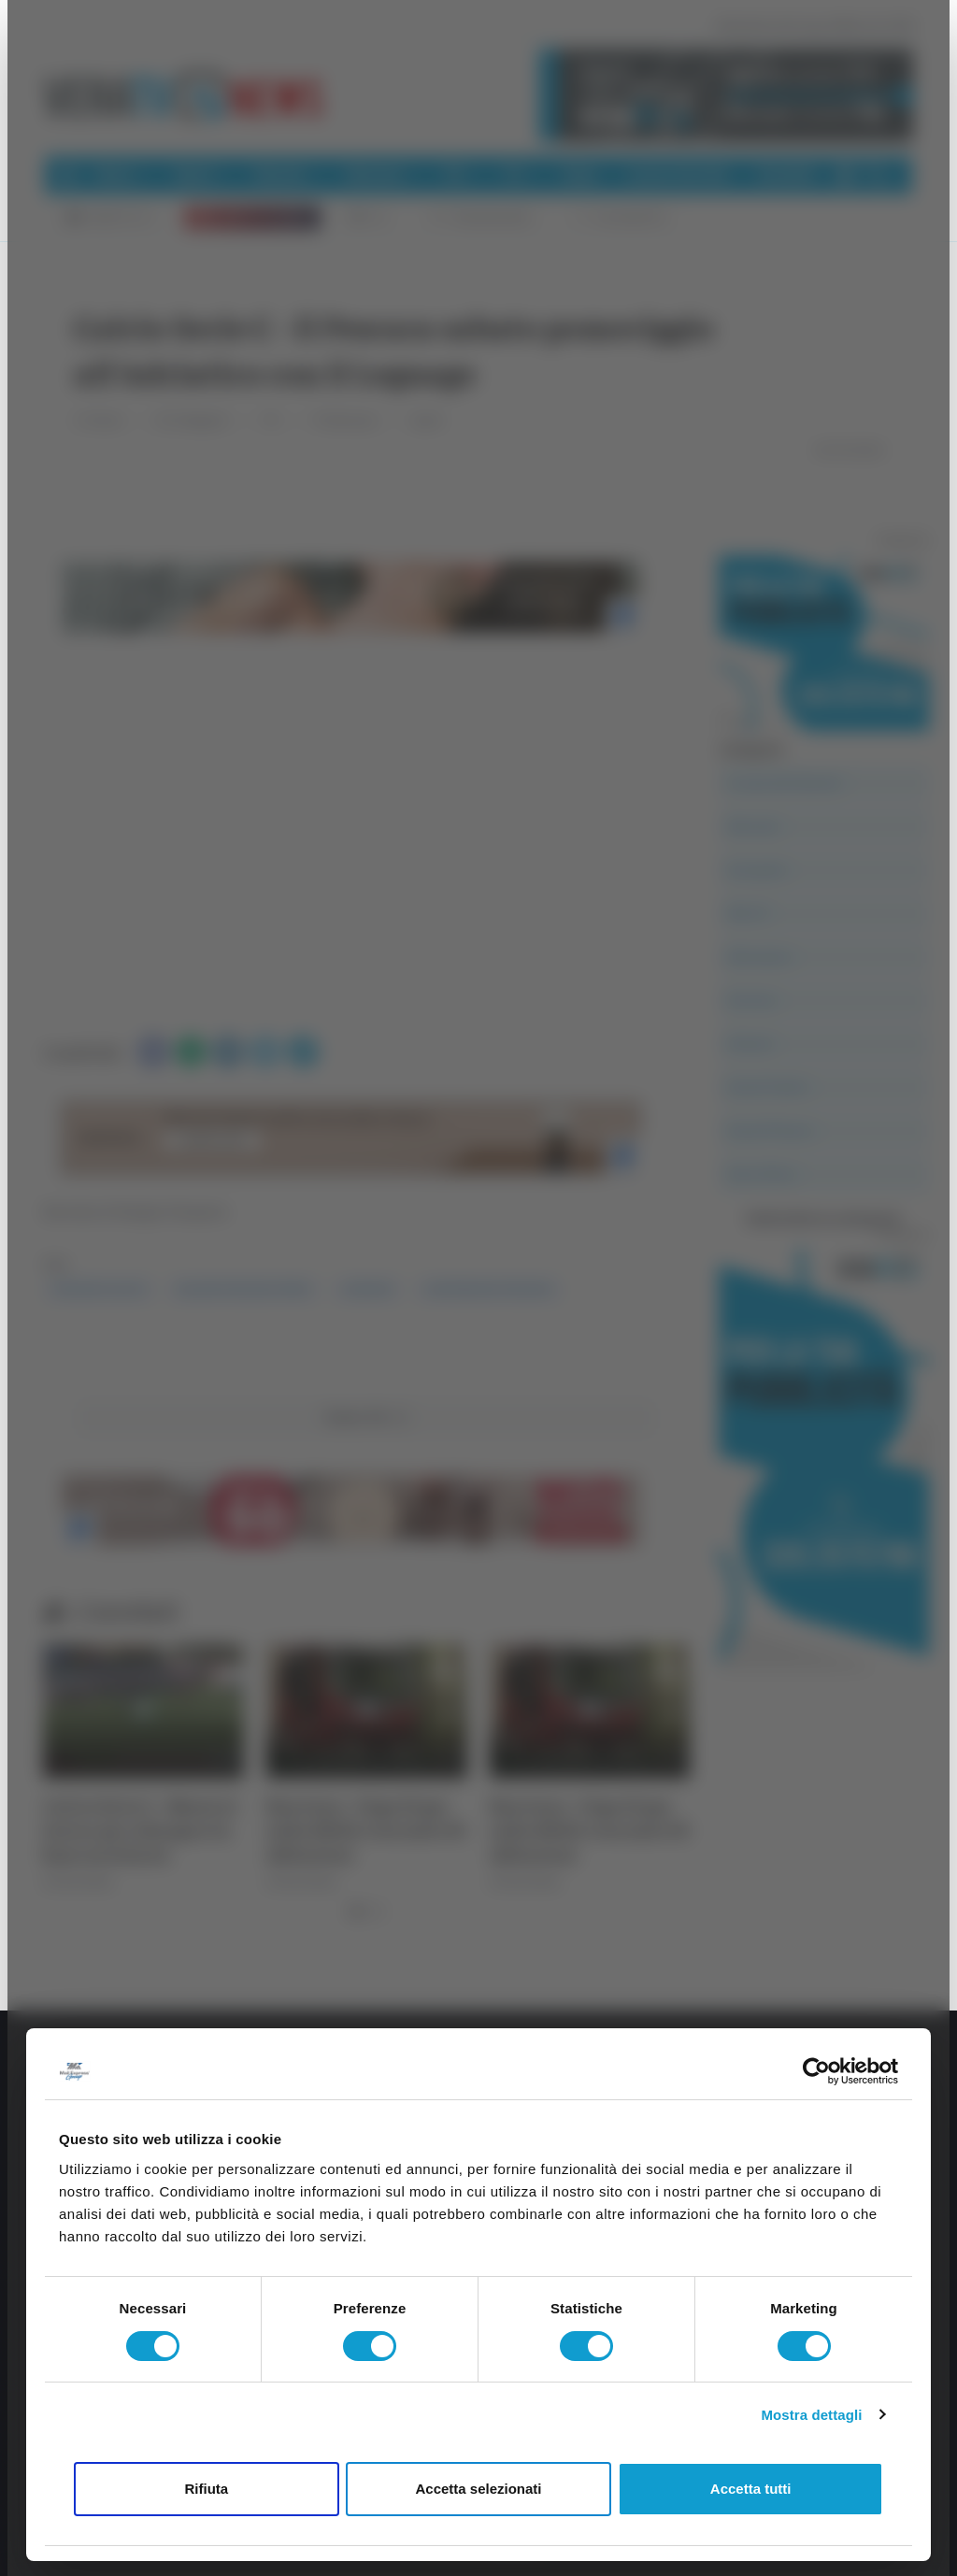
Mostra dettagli (811, 2415)
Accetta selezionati (478, 2489)
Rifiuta (206, 2489)
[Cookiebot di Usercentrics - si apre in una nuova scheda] (816, 2071)
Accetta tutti (751, 2489)
